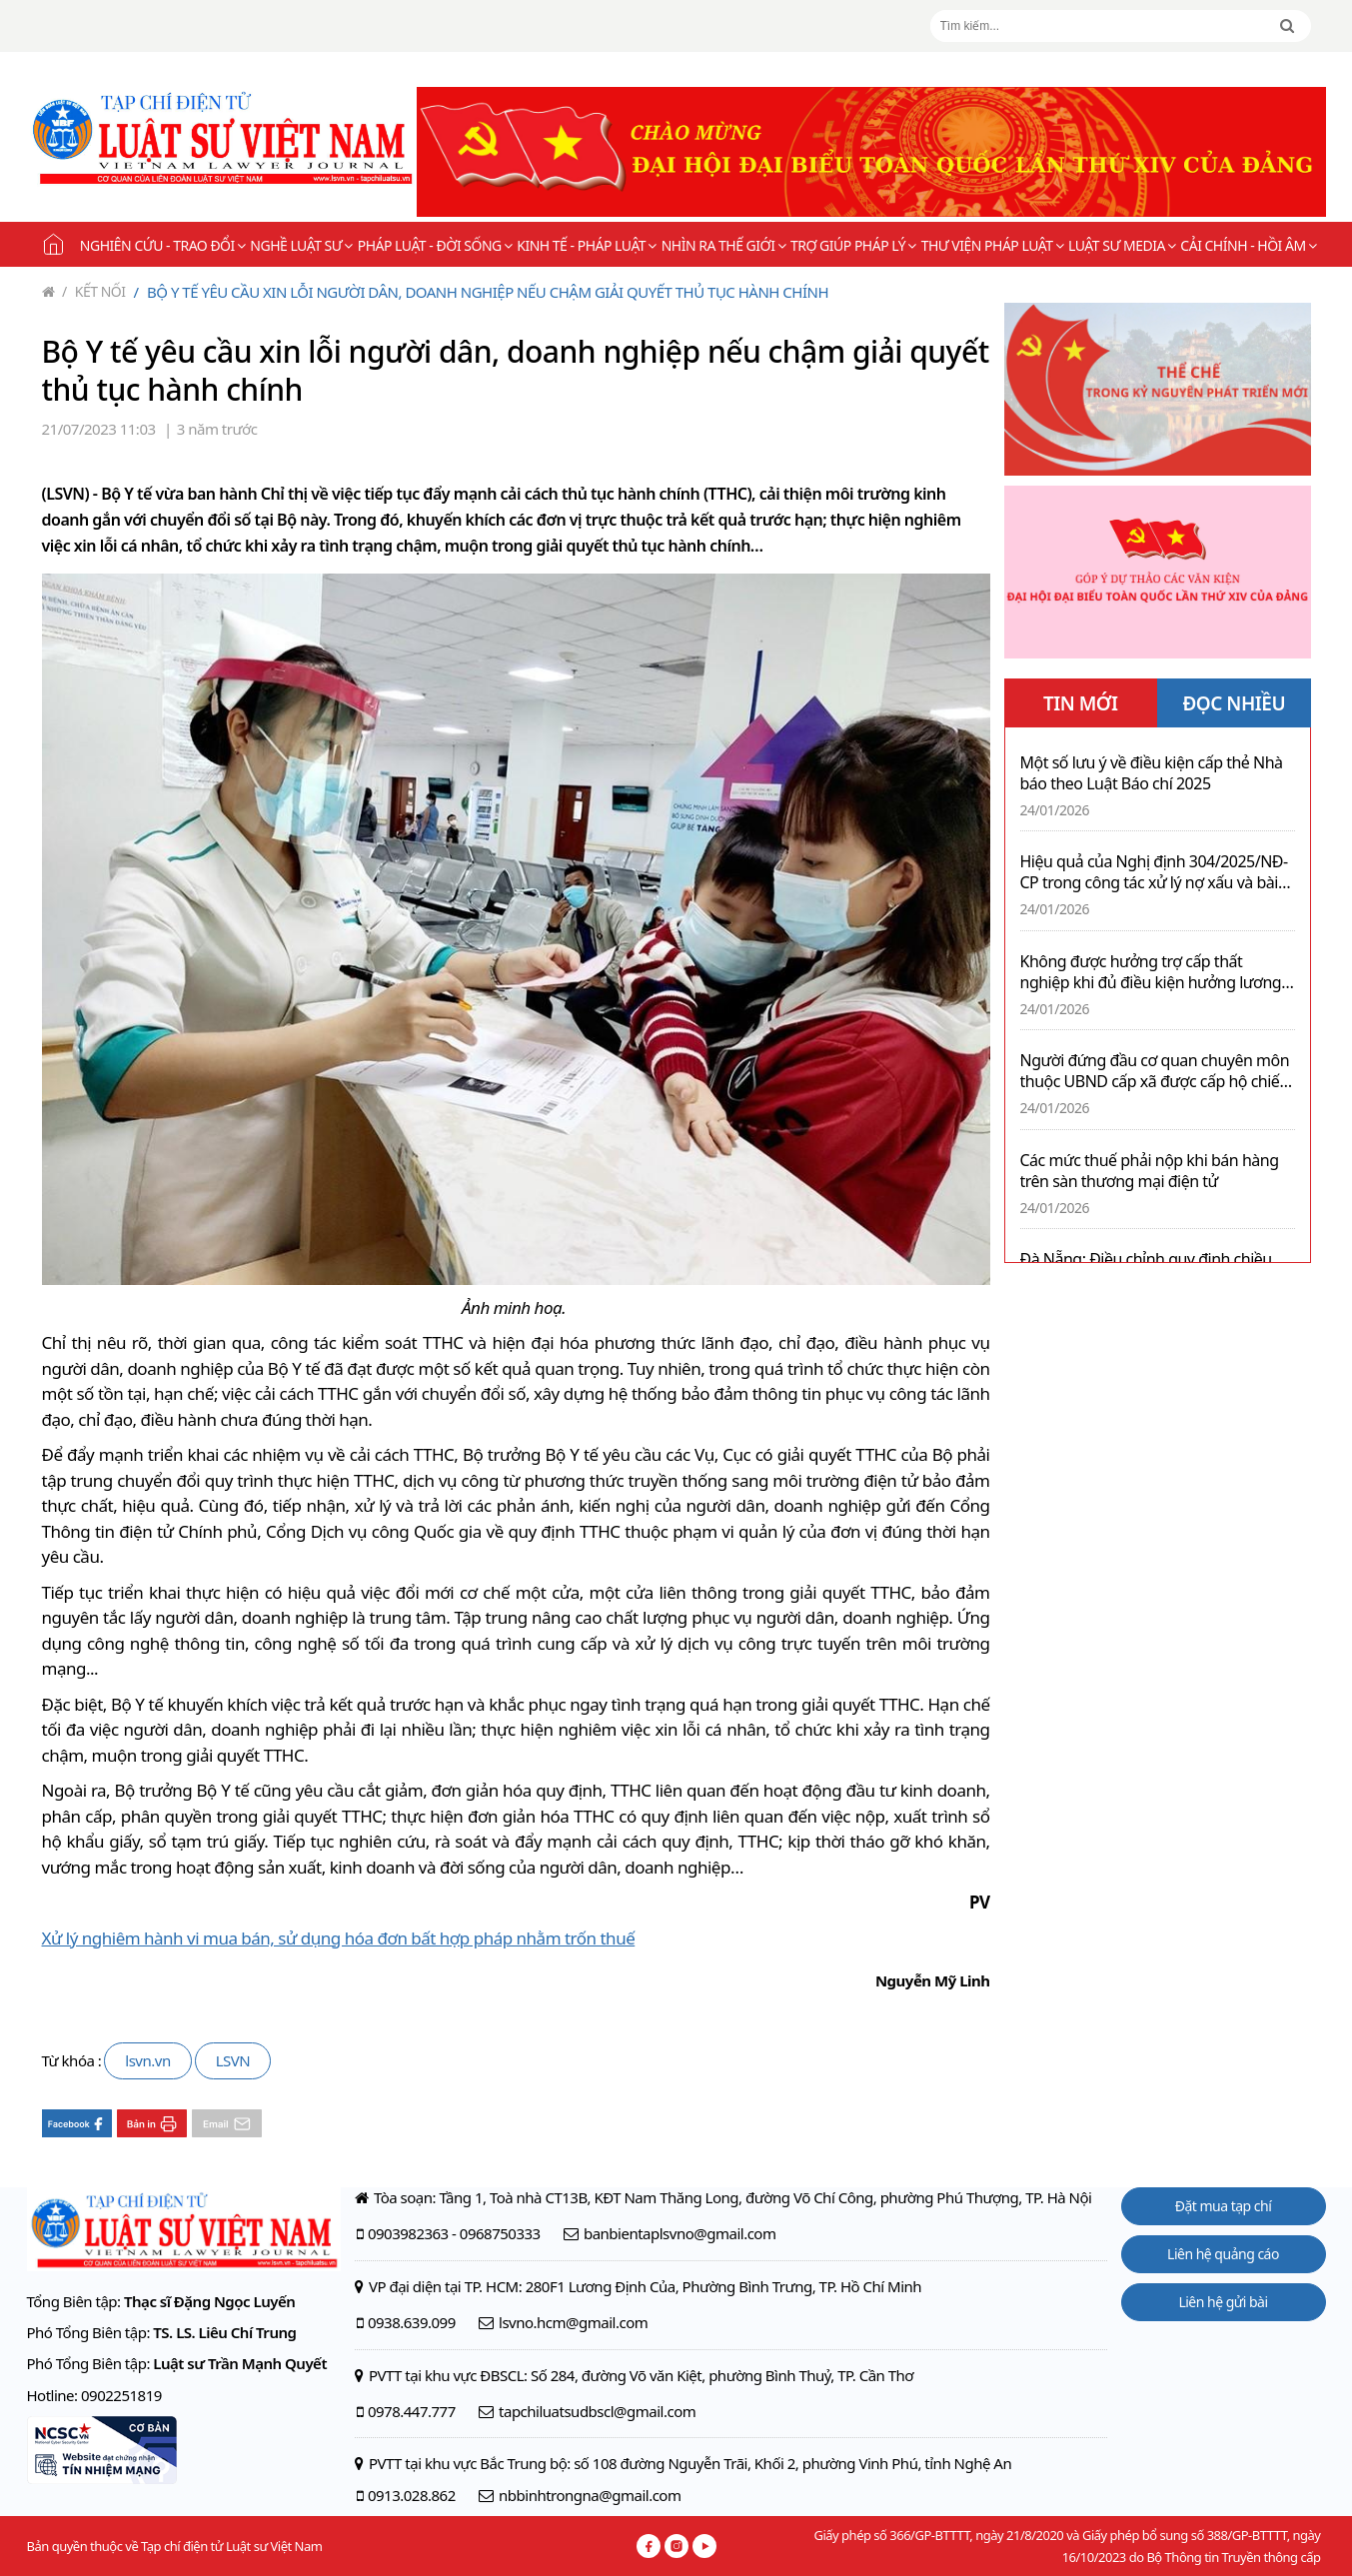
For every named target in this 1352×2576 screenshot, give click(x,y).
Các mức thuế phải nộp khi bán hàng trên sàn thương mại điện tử (1149, 1171)
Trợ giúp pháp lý (853, 245)
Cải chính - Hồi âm (1248, 245)
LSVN (233, 2060)
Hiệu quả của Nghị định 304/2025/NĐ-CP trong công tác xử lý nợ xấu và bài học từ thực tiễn (1154, 872)
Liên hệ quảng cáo (1223, 2253)
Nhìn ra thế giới (723, 245)
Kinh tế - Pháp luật (586, 245)
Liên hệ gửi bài (1222, 2301)
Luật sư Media (1121, 245)
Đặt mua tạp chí (1223, 2205)
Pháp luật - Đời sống (435, 245)
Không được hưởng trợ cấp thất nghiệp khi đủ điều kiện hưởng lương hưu (1151, 972)
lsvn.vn (147, 2060)
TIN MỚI (1080, 703)
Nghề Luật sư (301, 245)
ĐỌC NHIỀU (1233, 703)
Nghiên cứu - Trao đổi (162, 245)
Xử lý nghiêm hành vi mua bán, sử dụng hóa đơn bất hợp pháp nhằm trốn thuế (339, 1938)
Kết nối (94, 291)
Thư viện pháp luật (992, 245)
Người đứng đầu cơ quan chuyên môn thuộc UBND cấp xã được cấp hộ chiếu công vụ (1155, 1071)
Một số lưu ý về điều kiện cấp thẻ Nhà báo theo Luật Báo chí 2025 (1151, 773)
